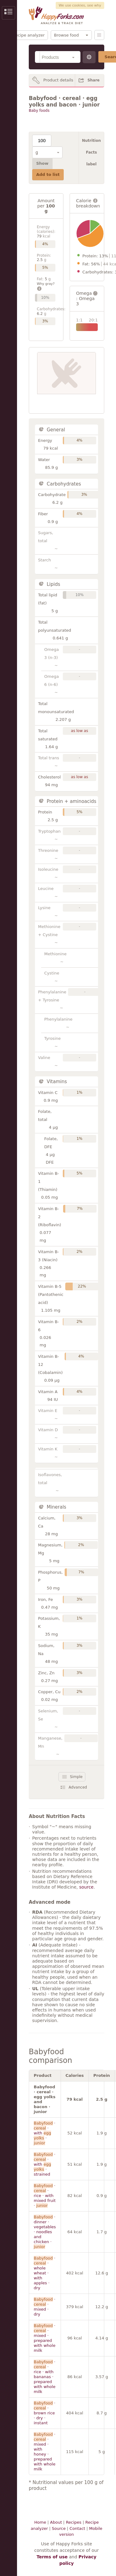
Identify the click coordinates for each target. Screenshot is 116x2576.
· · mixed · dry (44, 2307)
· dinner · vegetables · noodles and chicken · (45, 2232)
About (56, 2522)
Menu (99, 35)
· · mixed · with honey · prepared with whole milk (44, 2451)
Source (59, 2528)
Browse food (66, 35)
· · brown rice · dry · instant (44, 2413)
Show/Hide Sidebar (8, 13)
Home (40, 2522)
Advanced (78, 1787)
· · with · (44, 2133)
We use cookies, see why (80, 5)
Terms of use (52, 2556)
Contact (77, 2528)
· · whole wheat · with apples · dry (44, 2273)
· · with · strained (44, 2164)
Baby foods (39, 110)
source (86, 1887)
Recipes (73, 2522)
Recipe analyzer (29, 35)
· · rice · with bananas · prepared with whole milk (44, 2377)
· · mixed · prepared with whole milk (44, 2338)
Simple (76, 1777)
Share (94, 80)
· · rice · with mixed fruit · (45, 2195)
